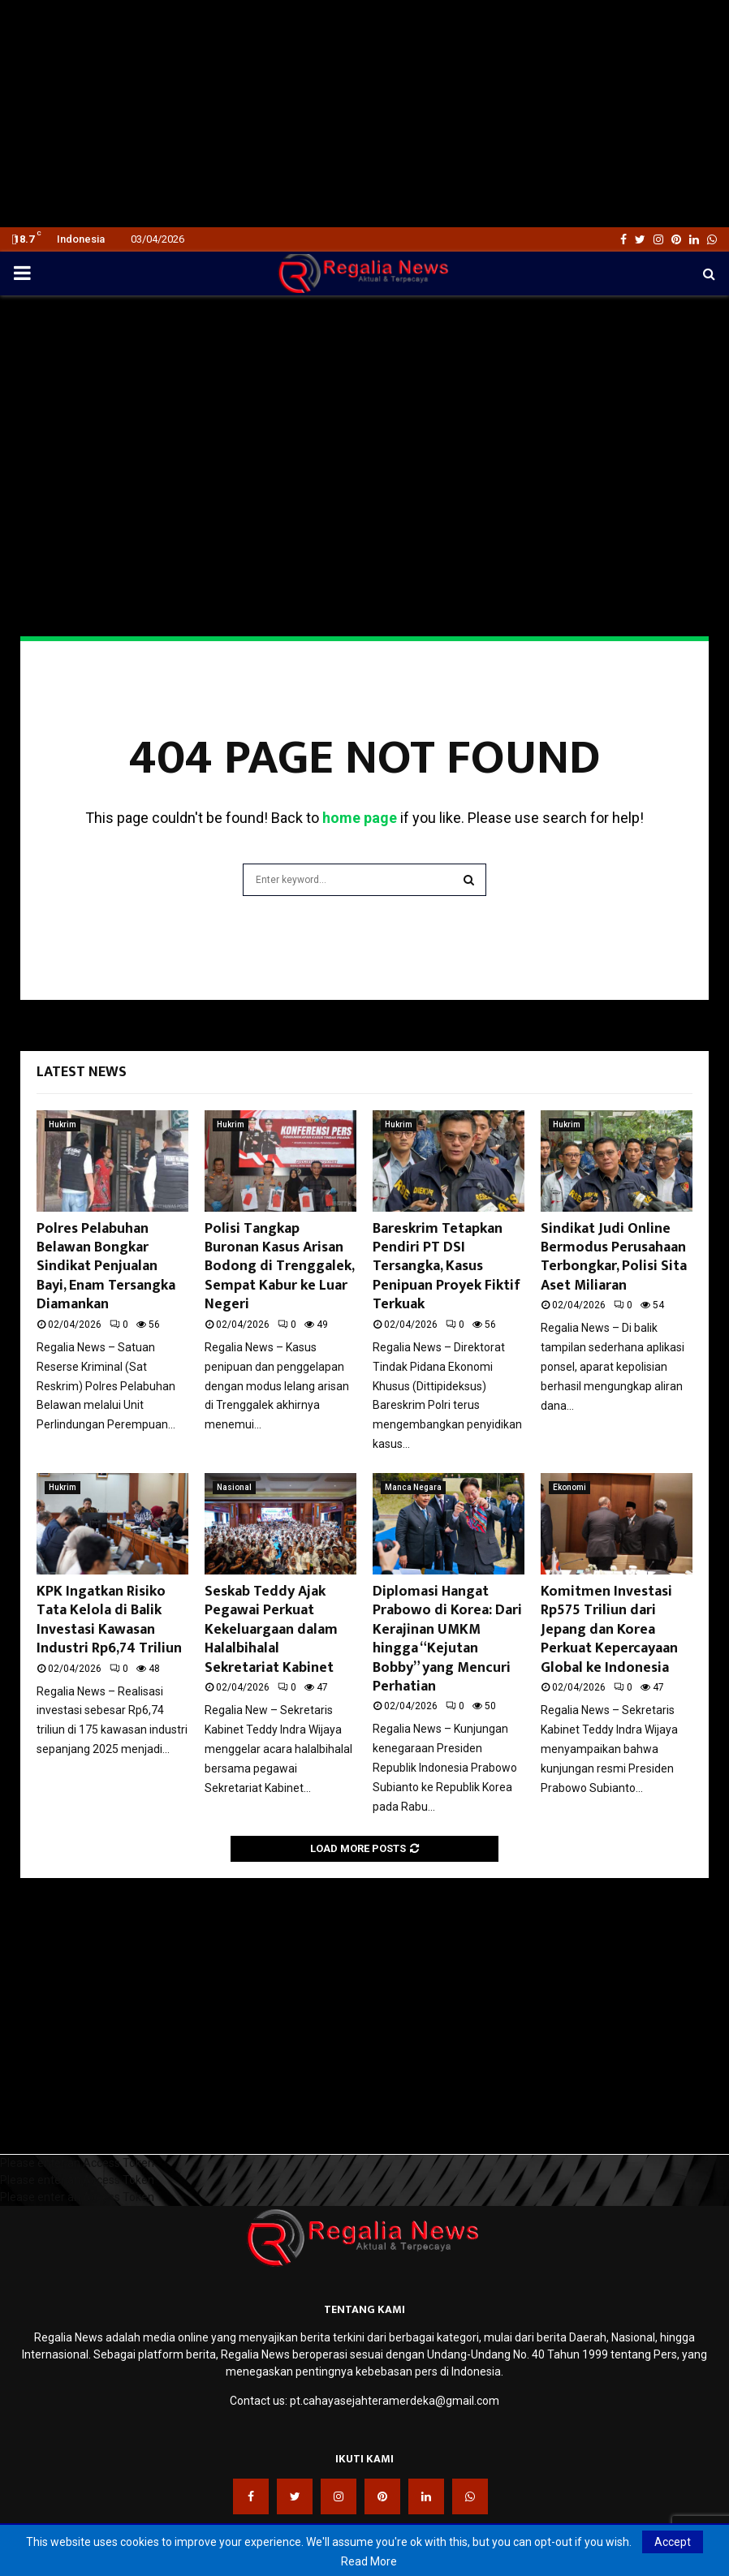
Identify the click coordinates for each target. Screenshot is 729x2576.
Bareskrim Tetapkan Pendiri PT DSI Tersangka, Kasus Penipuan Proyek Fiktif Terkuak (446, 1267)
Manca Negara (413, 1487)
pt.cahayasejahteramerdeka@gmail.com (394, 2400)
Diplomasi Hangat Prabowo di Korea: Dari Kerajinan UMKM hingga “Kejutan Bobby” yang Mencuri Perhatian (447, 1639)
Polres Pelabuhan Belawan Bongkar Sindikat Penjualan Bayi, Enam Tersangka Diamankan (106, 1267)
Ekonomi (569, 1487)
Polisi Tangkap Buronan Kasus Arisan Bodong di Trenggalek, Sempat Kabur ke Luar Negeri (279, 1267)
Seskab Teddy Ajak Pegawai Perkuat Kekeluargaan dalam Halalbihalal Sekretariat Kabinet (271, 1629)
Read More (369, 2561)
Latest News (82, 1072)
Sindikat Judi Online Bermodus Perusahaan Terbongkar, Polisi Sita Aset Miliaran (614, 1257)
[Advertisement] (364, 113)
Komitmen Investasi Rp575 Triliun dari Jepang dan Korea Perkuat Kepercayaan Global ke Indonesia (609, 1629)
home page (359, 817)
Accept (672, 2541)
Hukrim (62, 1124)
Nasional (234, 1487)
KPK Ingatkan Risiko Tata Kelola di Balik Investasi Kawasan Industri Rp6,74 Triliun (109, 1620)
